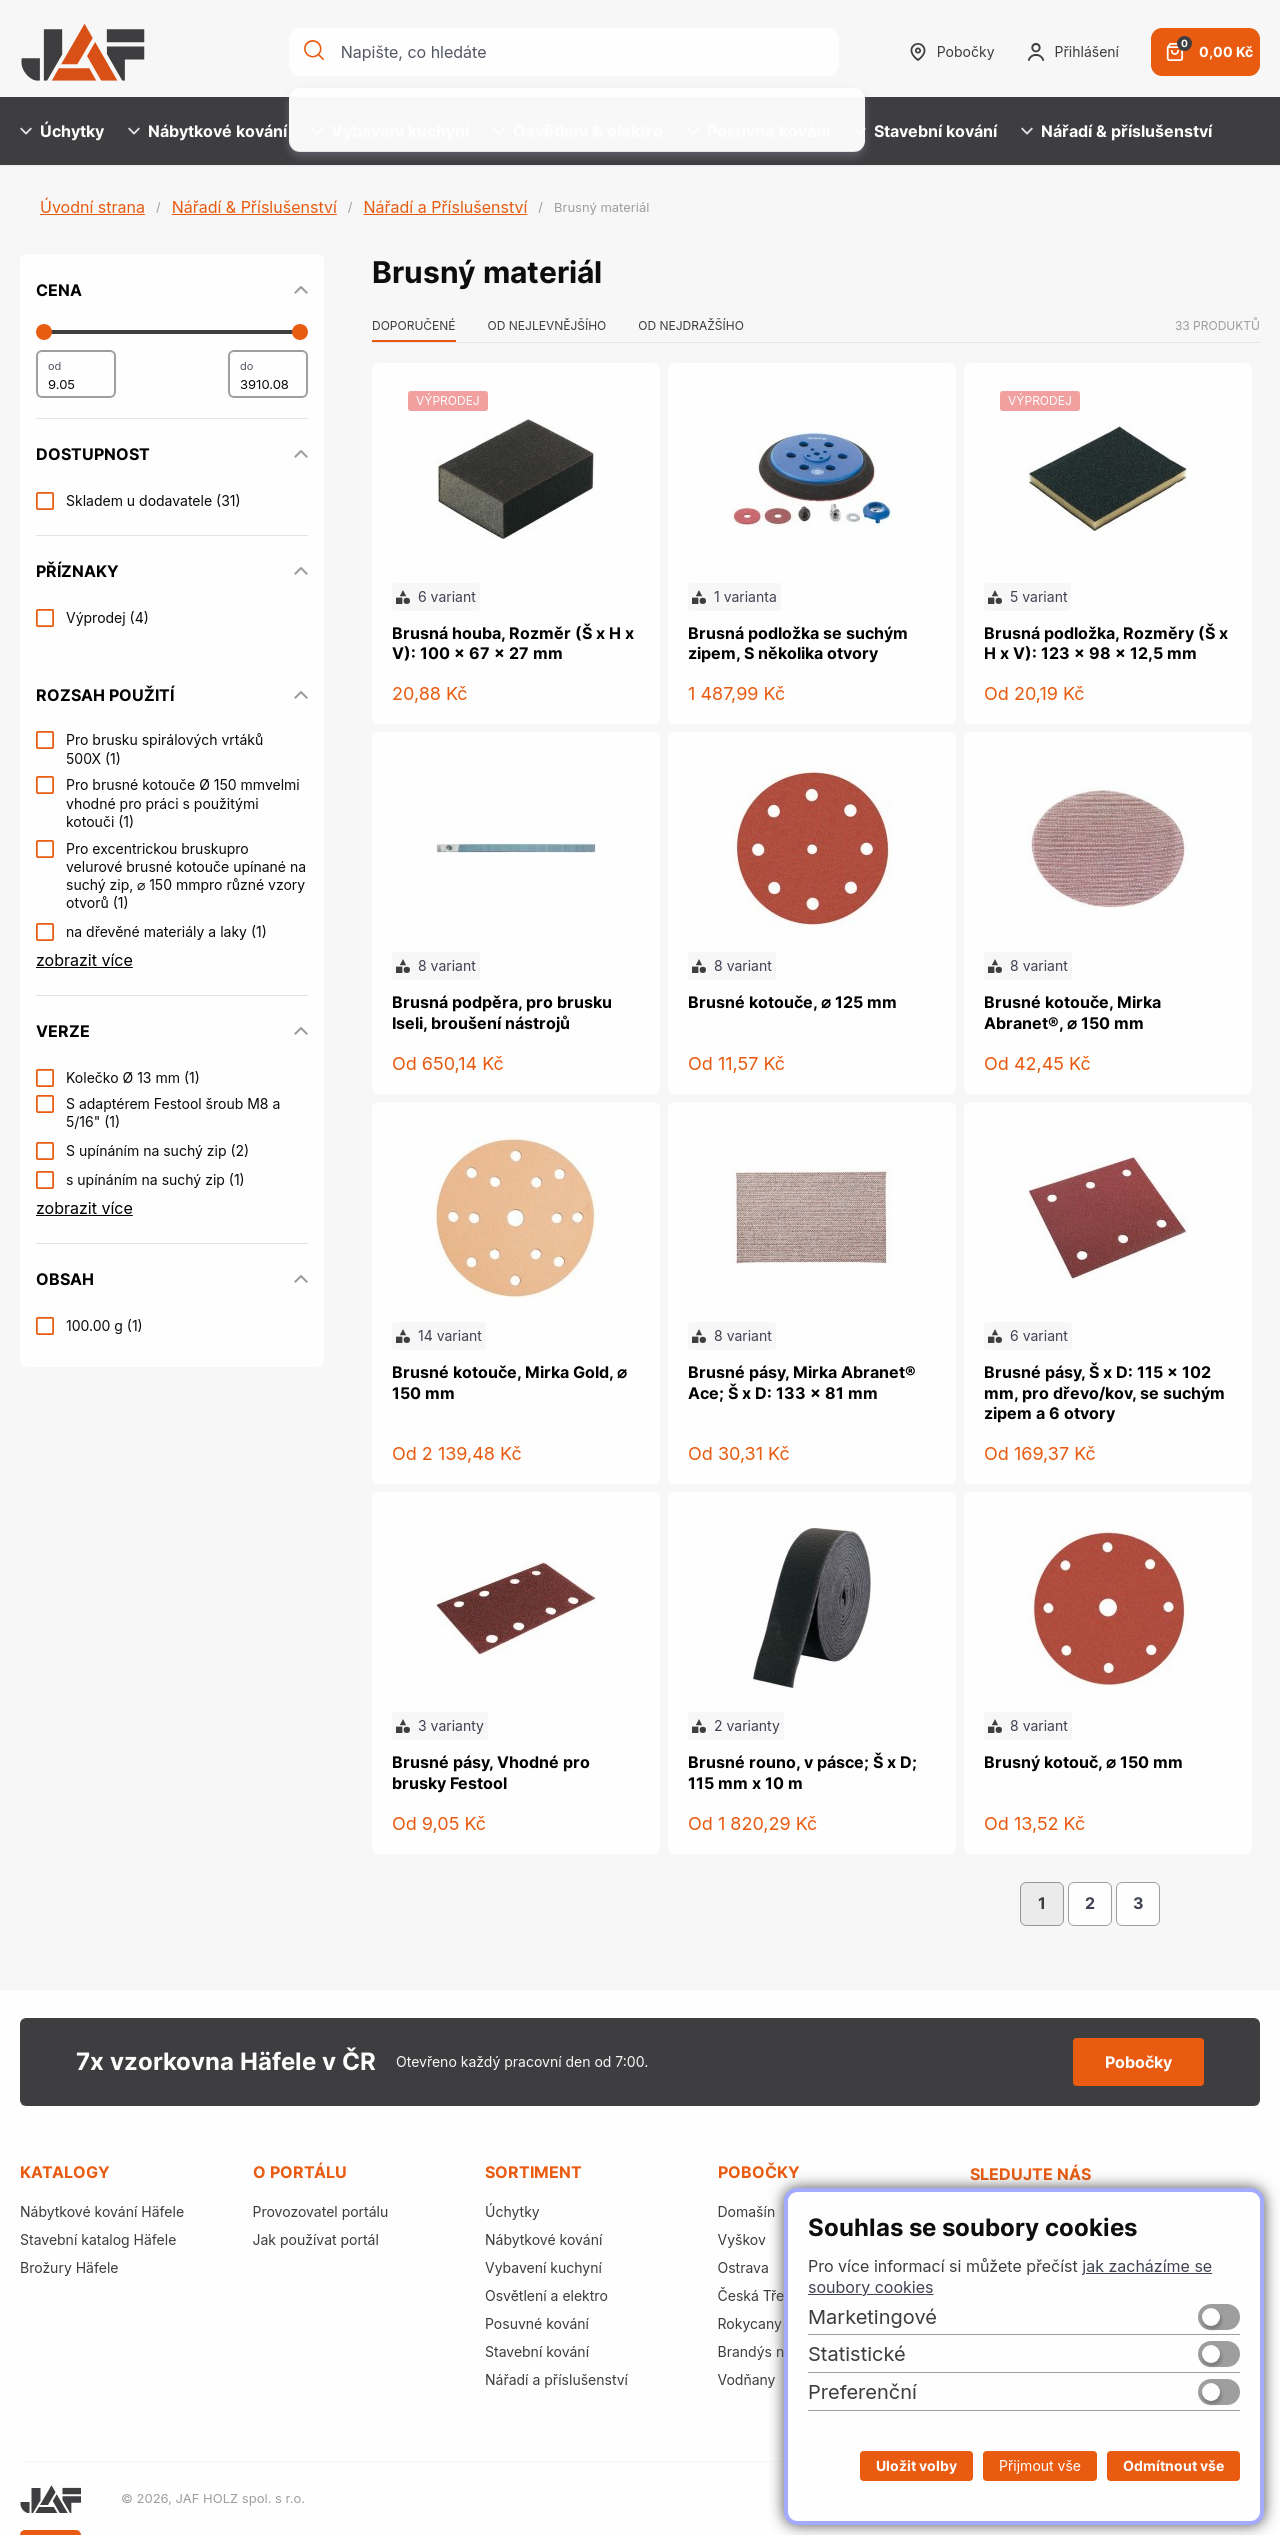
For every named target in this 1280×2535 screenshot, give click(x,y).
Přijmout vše (1040, 2465)
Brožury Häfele (69, 2267)
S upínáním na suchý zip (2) (157, 1150)
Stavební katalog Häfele (98, 2239)
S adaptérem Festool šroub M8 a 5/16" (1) (173, 1112)
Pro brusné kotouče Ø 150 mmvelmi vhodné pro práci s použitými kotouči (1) (183, 802)
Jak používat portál (316, 2239)
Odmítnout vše (1173, 2465)
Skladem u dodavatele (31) (153, 500)
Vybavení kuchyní (390, 131)
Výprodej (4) (107, 617)
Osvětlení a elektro (546, 2295)
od (54, 366)
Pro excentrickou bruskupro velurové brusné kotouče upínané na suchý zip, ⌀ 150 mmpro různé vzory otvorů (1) (186, 876)
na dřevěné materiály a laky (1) (166, 931)
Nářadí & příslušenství (1116, 131)
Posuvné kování (758, 131)
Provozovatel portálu (321, 2211)
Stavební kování (925, 131)
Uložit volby (916, 2465)
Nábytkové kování (207, 131)
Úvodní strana (92, 207)
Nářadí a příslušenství (556, 2379)
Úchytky (62, 131)
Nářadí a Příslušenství (445, 207)
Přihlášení (1073, 52)
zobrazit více (84, 960)
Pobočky (952, 52)
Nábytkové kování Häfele (102, 2211)
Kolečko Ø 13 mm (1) (133, 1077)
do (246, 366)
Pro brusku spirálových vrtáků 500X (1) (164, 748)
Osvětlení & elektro (578, 131)
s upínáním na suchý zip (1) (155, 1179)
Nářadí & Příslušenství (254, 207)
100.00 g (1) (104, 1325)
